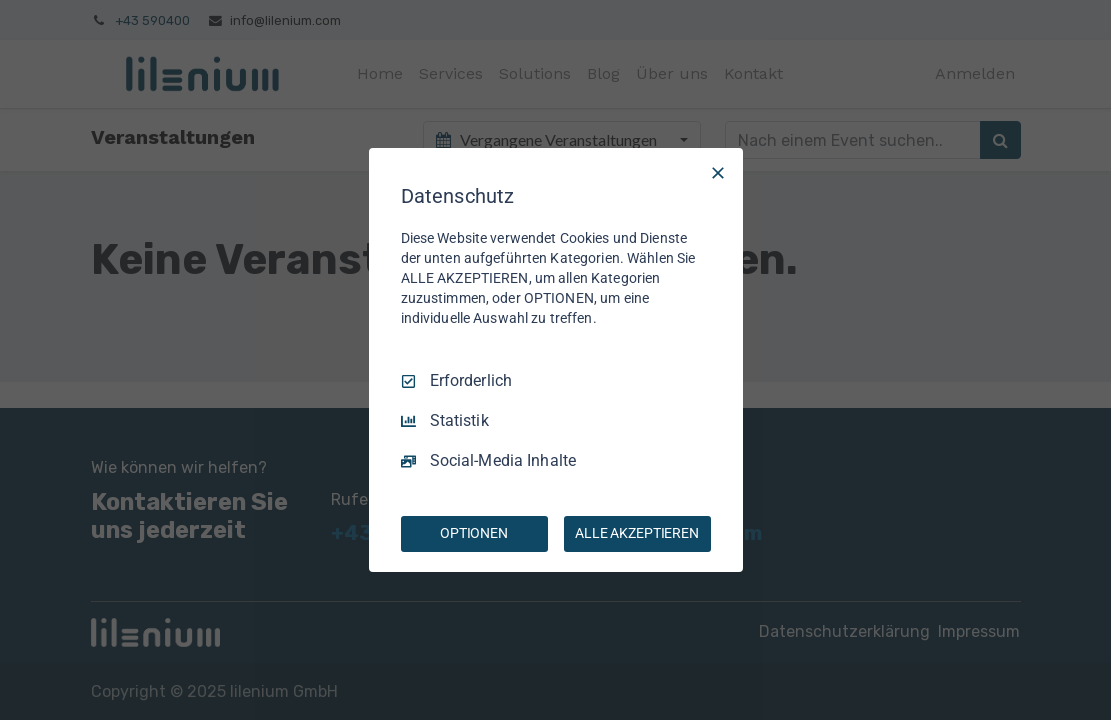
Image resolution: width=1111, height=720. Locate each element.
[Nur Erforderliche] (718, 173)
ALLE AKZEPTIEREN (637, 533)
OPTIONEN (474, 533)
